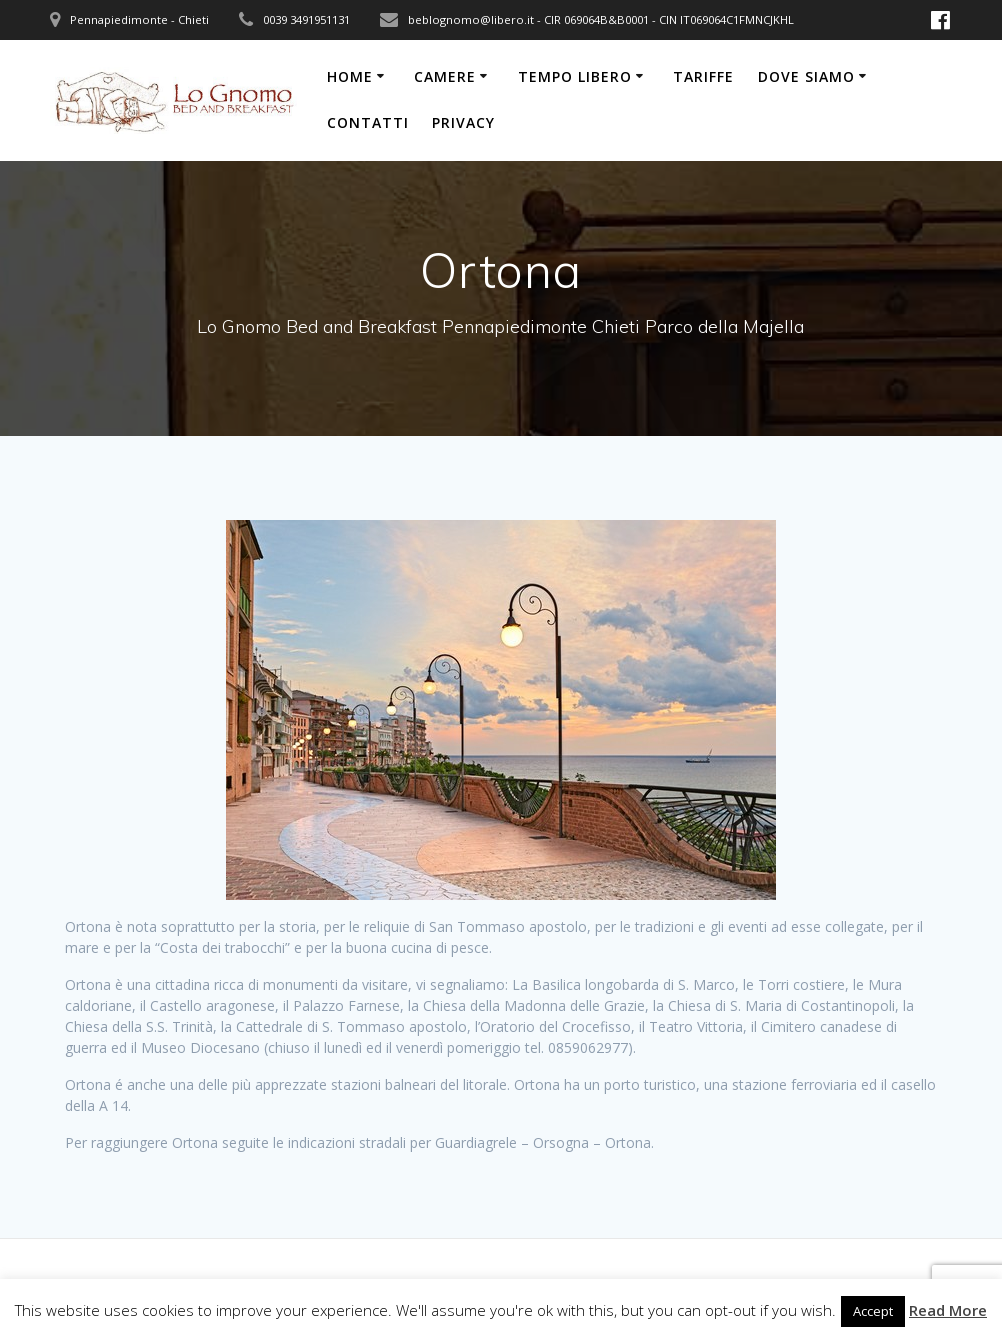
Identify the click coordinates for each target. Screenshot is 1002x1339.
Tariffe (703, 76)
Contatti (368, 122)
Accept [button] (873, 1311)
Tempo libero (575, 76)
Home (350, 76)
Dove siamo (806, 76)
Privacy (463, 122)
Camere (445, 76)
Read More (948, 1310)
